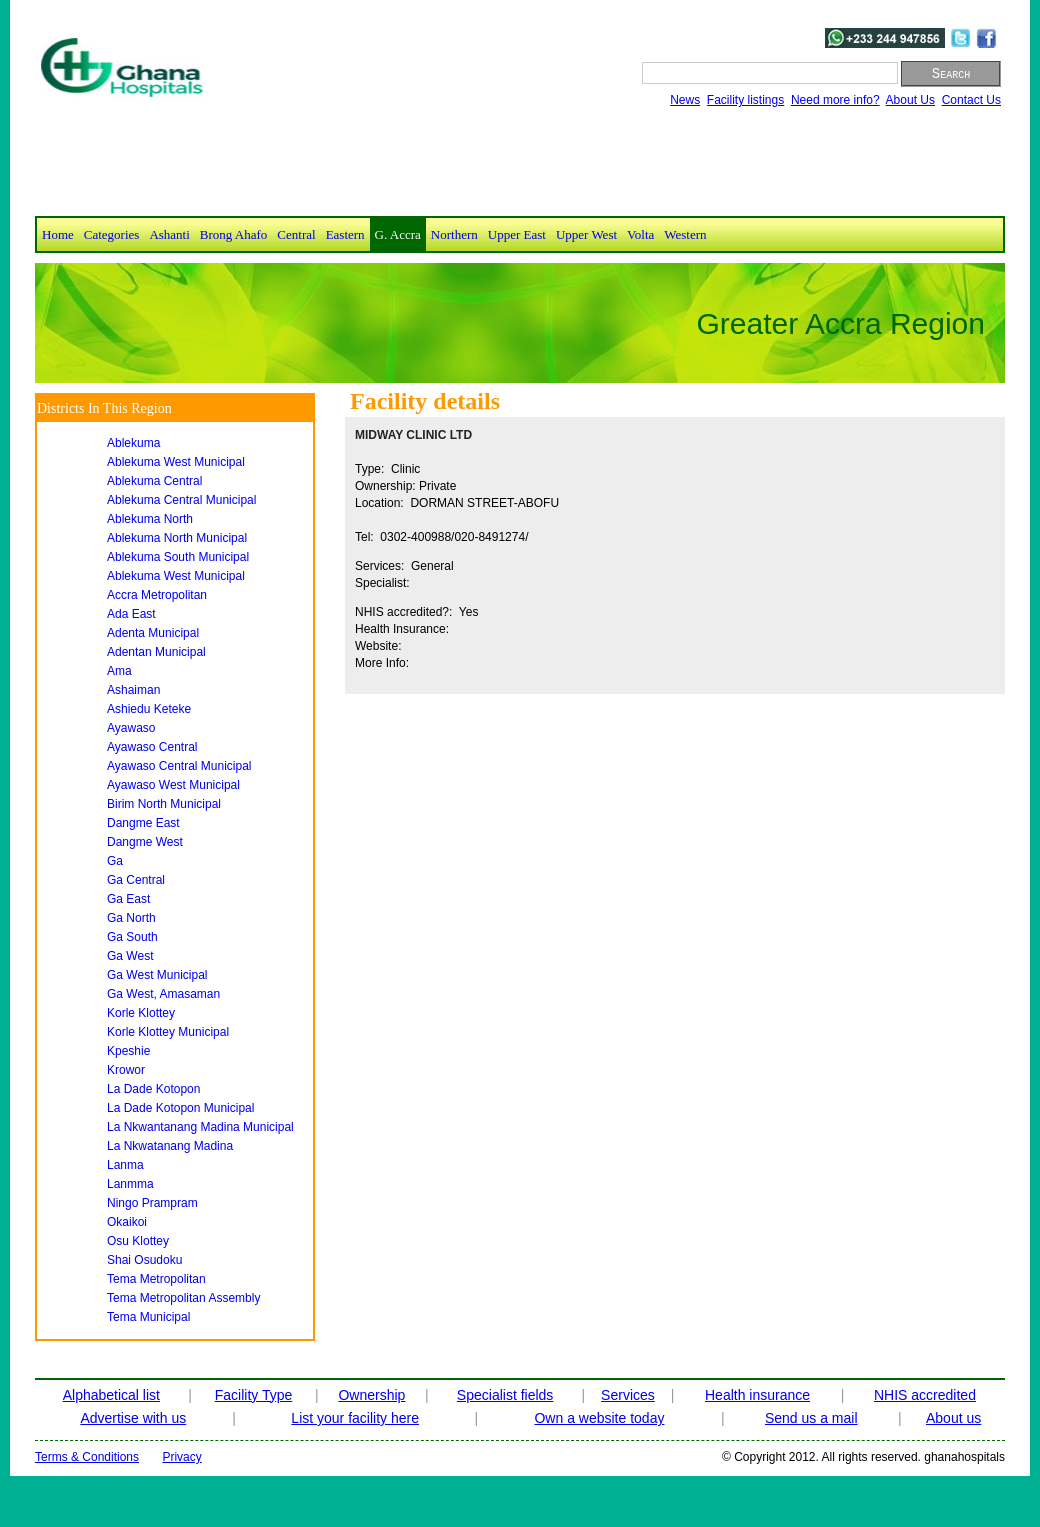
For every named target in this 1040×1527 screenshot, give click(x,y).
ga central (136, 880)
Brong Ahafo (234, 234)
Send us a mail (811, 1418)
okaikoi (127, 1222)
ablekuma (133, 443)
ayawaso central (152, 747)
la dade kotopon (153, 1089)
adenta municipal (153, 633)
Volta (640, 234)
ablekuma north (150, 519)
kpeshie (128, 1051)
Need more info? (835, 100)
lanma (125, 1165)
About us (953, 1418)
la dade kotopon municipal (180, 1108)
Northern (454, 234)
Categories (112, 234)
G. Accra (398, 234)
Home (58, 234)
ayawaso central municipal (179, 766)
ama (119, 671)
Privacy (181, 1457)
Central (296, 234)
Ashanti (169, 234)
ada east (131, 614)
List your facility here (355, 1418)
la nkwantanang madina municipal (200, 1127)
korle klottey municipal (168, 1032)
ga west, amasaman (163, 994)
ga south (132, 937)
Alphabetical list (111, 1395)
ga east (128, 899)
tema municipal (148, 1317)
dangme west (145, 842)
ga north (131, 918)
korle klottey (141, 1013)
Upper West (586, 234)
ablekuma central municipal (181, 500)
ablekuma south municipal (178, 557)
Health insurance (757, 1395)
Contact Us (971, 100)
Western (685, 234)
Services (628, 1395)
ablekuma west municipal (176, 462)
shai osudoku (144, 1260)
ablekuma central (154, 481)
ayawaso (131, 728)
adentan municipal (156, 652)
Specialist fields (505, 1395)
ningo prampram (152, 1203)
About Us (910, 100)
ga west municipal (157, 975)
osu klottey (138, 1241)
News (685, 100)
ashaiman (133, 690)
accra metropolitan (157, 595)
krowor (126, 1070)
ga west (130, 956)
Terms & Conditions (87, 1457)
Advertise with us (133, 1418)
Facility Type (254, 1395)
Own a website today (599, 1418)
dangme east (143, 823)
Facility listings (745, 100)
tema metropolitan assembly (183, 1298)
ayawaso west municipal (173, 785)
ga (115, 861)
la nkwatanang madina (170, 1146)
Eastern (345, 234)
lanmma (130, 1184)
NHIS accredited (925, 1395)
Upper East (517, 234)
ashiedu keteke (149, 709)
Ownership (371, 1395)
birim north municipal (164, 804)
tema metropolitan (156, 1279)
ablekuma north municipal (177, 538)
